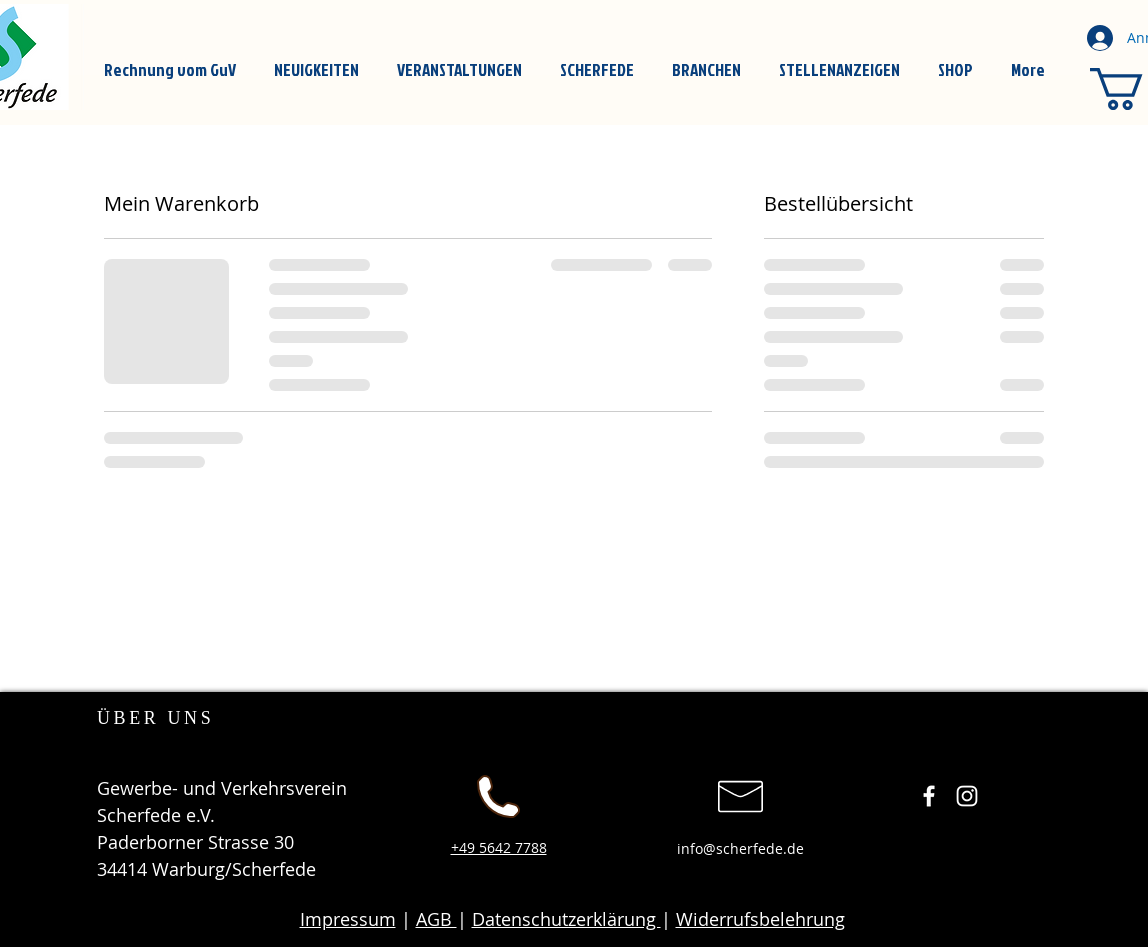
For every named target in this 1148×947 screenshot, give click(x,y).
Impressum (348, 919)
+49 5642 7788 (499, 847)
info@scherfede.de (740, 848)
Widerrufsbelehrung (760, 919)
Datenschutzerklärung (566, 919)
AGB (436, 919)
